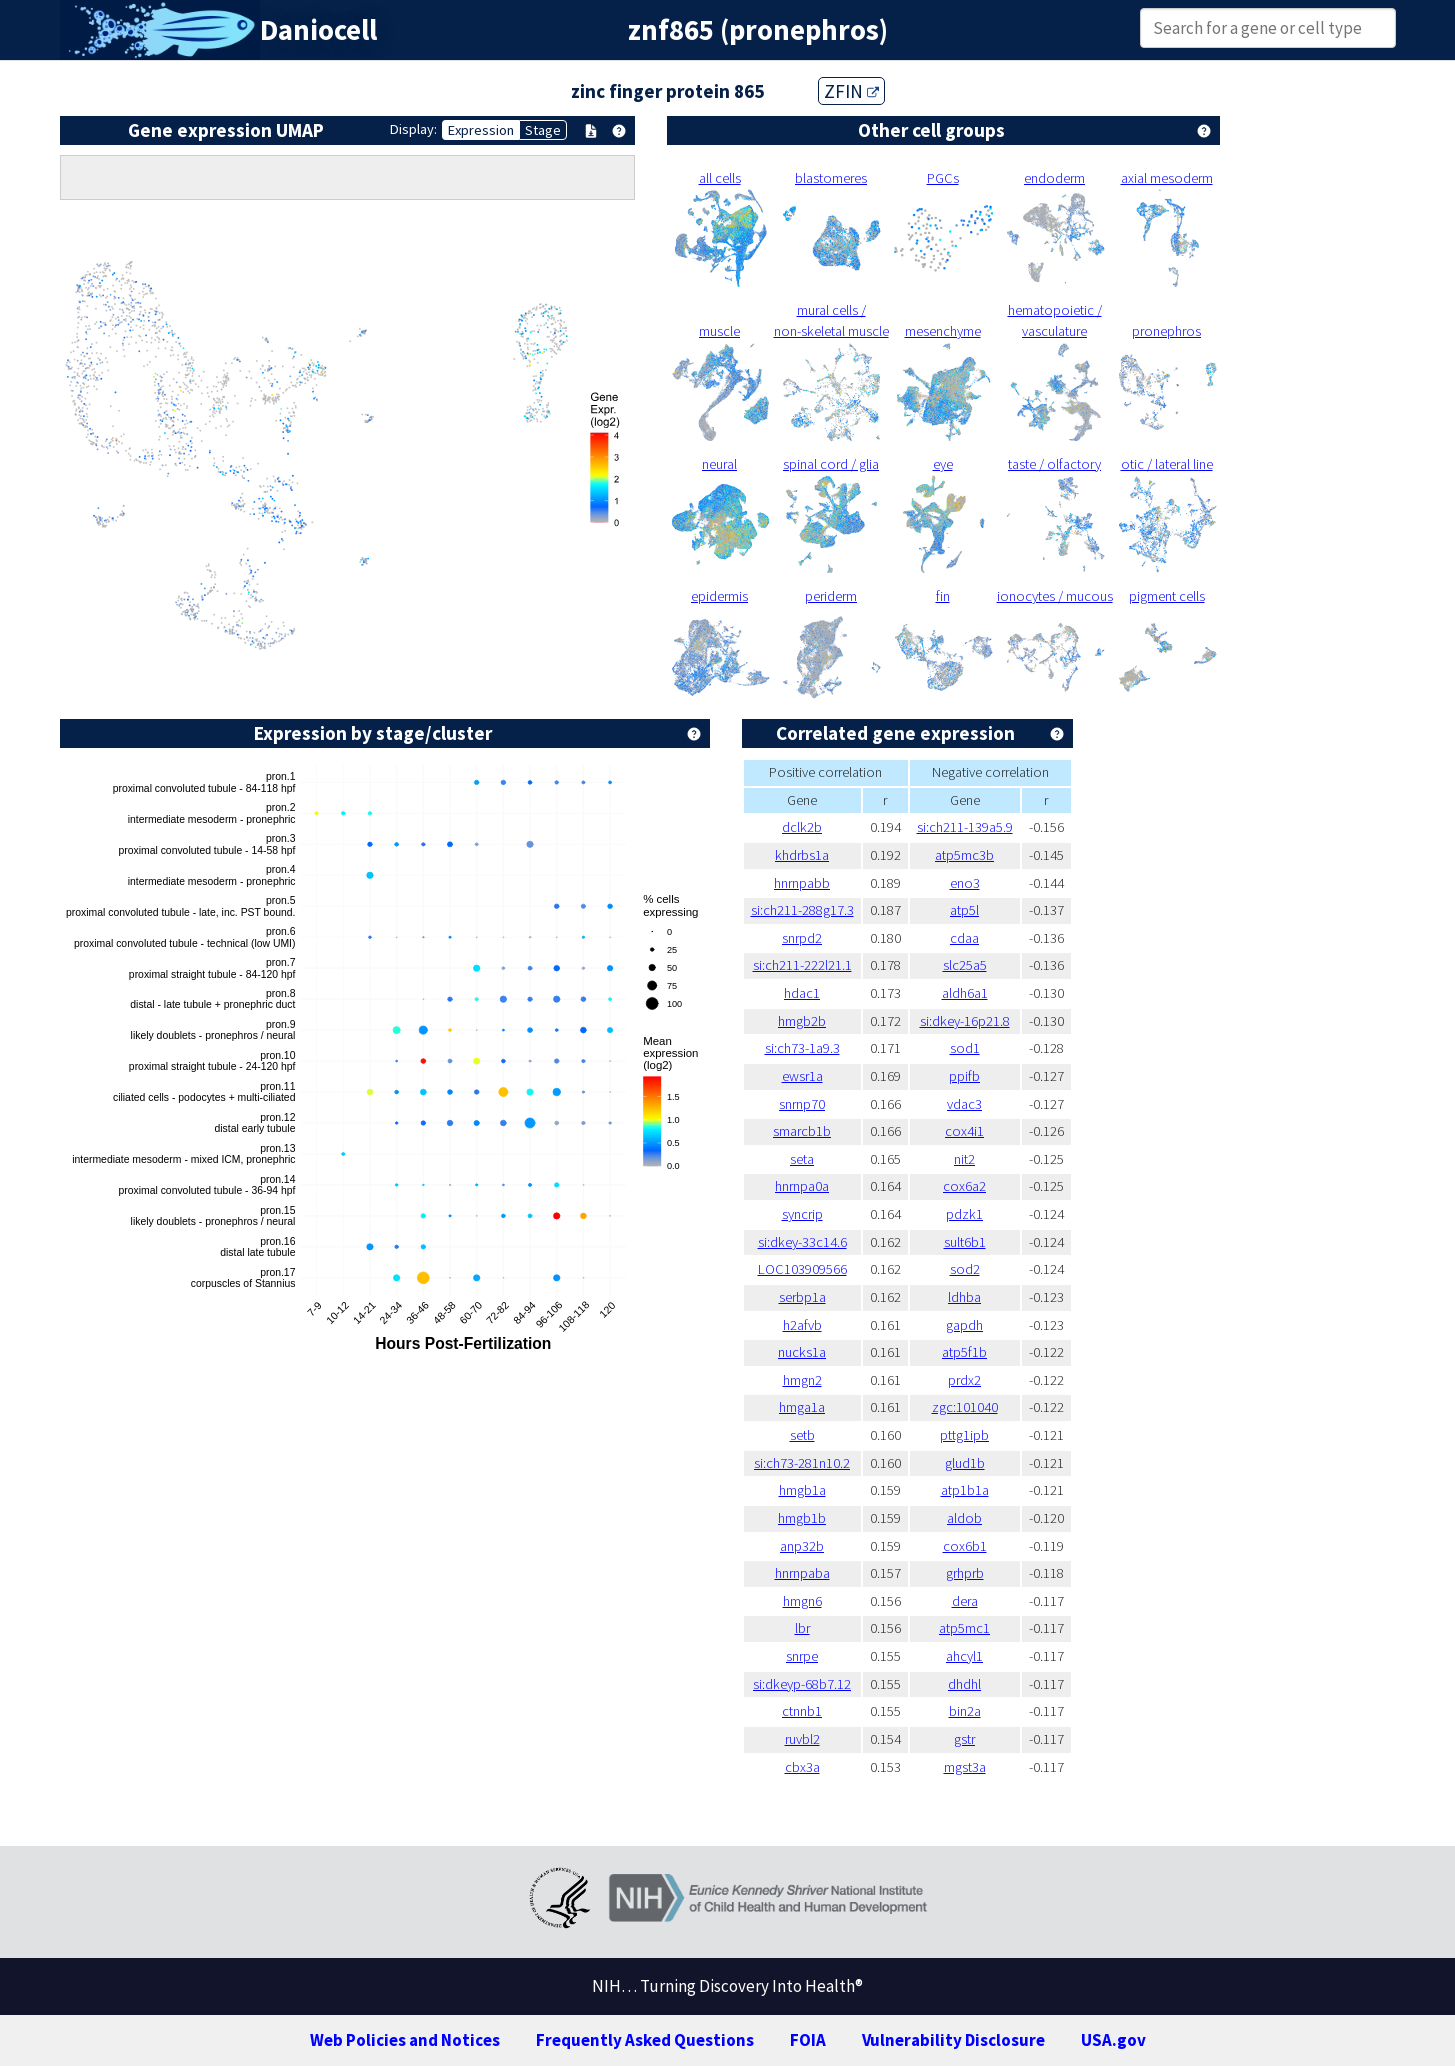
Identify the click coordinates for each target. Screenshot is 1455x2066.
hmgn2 (802, 1380)
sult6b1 (965, 1242)
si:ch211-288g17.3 (802, 910)
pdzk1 (964, 1214)
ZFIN (851, 91)
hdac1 (802, 993)
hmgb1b (802, 1518)
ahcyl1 (964, 1656)
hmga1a (802, 1407)
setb (802, 1435)
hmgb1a (802, 1490)
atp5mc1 (964, 1628)
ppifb (964, 1076)
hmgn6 (802, 1601)
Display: (413, 129)
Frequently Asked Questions (645, 2040)
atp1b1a (965, 1490)
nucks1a (802, 1352)
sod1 (965, 1048)
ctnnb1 (802, 1711)
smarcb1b (802, 1131)
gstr (964, 1739)
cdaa (964, 938)
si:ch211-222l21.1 (802, 965)
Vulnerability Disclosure (953, 2040)
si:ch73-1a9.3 (802, 1048)
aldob (964, 1518)
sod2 (965, 1269)
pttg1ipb (964, 1435)
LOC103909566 (802, 1269)
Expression (481, 130)
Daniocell (318, 30)
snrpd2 (802, 938)
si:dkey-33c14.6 (802, 1242)
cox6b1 (965, 1546)
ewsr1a (802, 1076)
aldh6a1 (965, 993)
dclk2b (802, 827)
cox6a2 (964, 1186)
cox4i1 (964, 1131)
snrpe (802, 1656)
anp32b (802, 1546)
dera (965, 1601)
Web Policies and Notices (405, 2040)
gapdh (964, 1325)
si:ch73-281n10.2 (802, 1463)
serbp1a (802, 1297)
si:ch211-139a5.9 (965, 827)
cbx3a (802, 1767)
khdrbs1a (802, 855)
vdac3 (964, 1104)
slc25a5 (965, 965)
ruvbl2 (802, 1739)
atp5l (964, 910)
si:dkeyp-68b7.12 (802, 1684)
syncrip (802, 1214)
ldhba (964, 1297)
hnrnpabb (802, 883)
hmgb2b (802, 1021)
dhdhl (964, 1684)
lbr (802, 1628)
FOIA (808, 2040)
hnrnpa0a (802, 1186)
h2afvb (802, 1325)
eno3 (965, 883)
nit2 (964, 1159)
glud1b (965, 1463)
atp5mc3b (964, 855)
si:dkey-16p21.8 (965, 1021)
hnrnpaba (802, 1573)
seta (802, 1159)
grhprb (965, 1573)
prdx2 (964, 1380)
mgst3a (965, 1767)
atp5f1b (964, 1352)
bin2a (965, 1711)
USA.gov (1113, 2040)
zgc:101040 (965, 1407)
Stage (543, 130)
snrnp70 (802, 1104)
